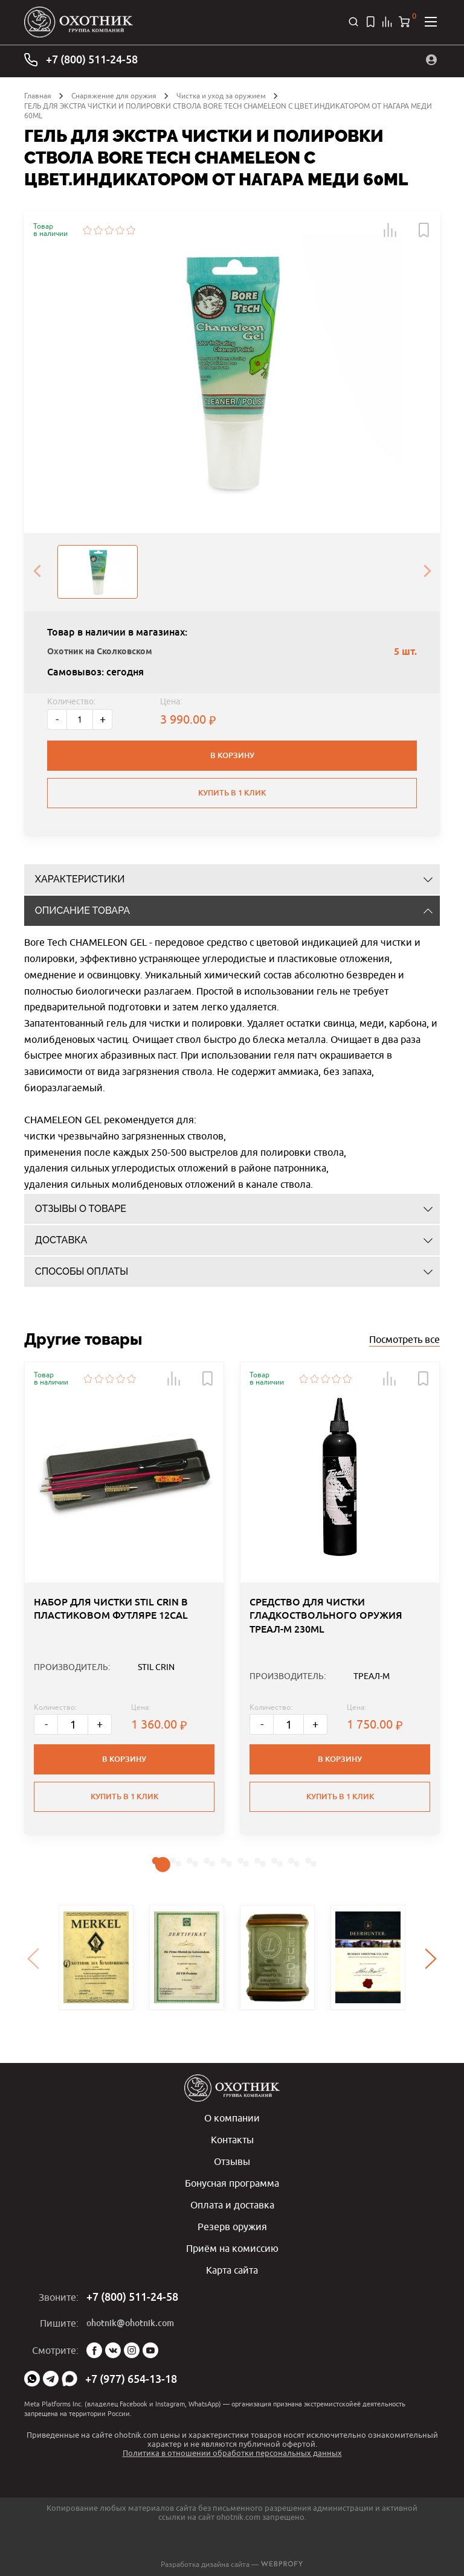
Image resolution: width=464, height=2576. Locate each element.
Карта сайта (232, 2270)
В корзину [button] (124, 1759)
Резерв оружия (232, 2226)
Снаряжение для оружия (113, 95)
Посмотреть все (404, 1339)
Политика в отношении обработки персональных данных (232, 2453)
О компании (232, 2117)
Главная (37, 95)
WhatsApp (32, 2378)
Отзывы (232, 2161)
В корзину (232, 755)
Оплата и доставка (232, 2204)
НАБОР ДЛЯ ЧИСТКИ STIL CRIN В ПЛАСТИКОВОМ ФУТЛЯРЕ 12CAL (111, 1609)
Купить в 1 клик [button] (124, 1796)
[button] (390, 230)
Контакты (232, 2139)
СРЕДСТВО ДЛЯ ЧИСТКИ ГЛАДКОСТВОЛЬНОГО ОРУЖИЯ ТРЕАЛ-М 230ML (326, 1616)
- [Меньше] (57, 719)
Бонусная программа (232, 2183)
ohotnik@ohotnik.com (130, 2323)
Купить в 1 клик (232, 793)
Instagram (132, 2350)
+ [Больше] (103, 719)
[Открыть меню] (431, 22)
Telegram (51, 2378)
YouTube (150, 2350)
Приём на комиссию (232, 2248)
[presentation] (36, 572)
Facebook (94, 2350)
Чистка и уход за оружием (221, 95)
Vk (113, 2350)
